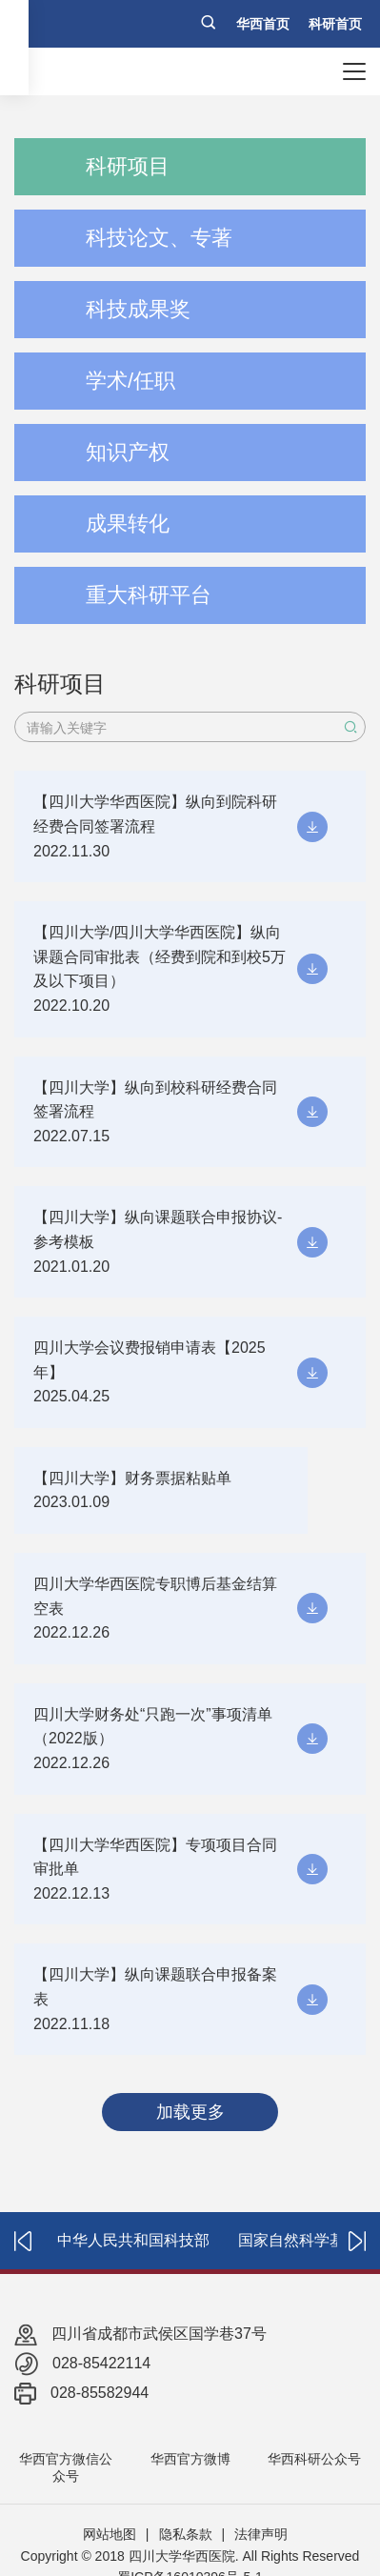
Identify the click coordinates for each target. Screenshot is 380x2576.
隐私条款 (185, 2534)
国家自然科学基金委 (306, 2240)
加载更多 (190, 2112)
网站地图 (109, 2534)
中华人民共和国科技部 (133, 2240)
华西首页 (263, 23)
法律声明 (261, 2534)
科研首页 (335, 23)
